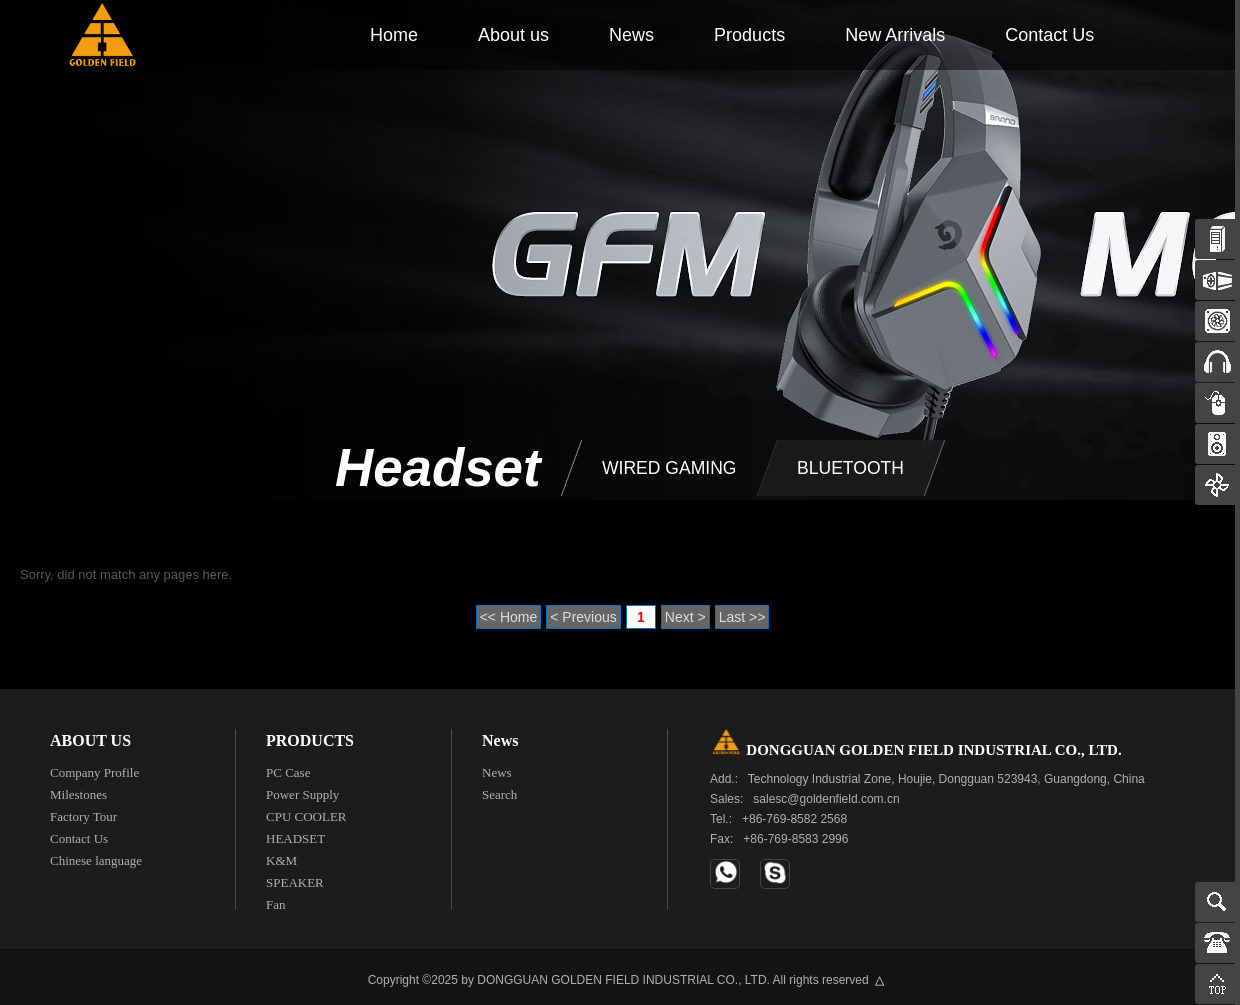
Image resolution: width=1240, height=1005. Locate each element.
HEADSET (295, 833)
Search (499, 789)
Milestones (78, 789)
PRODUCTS (310, 735)
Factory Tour (83, 811)
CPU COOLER (306, 811)
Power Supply (302, 789)
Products (749, 35)
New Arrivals (895, 35)
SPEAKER (295, 877)
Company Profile (94, 767)
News (631, 35)
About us (513, 35)
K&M (281, 855)
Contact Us (1049, 35)
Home (394, 35)
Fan (276, 899)
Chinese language (96, 855)
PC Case (288, 767)
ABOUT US (90, 735)
